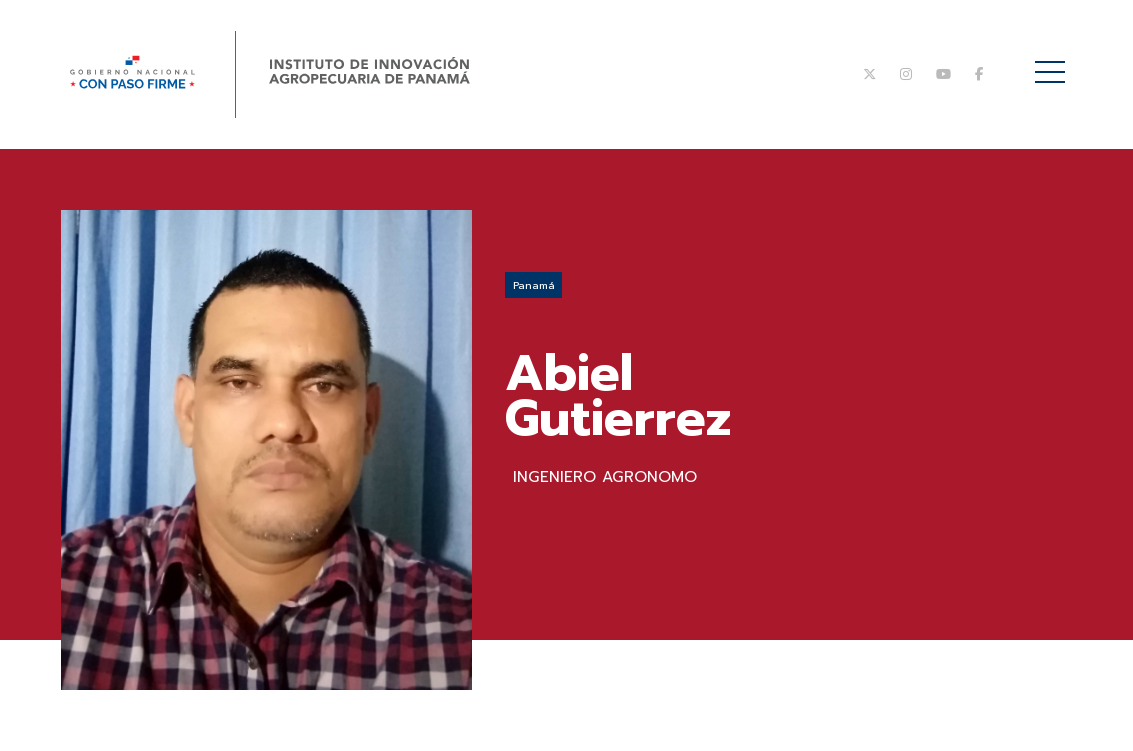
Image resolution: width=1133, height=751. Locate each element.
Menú (1053, 61)
